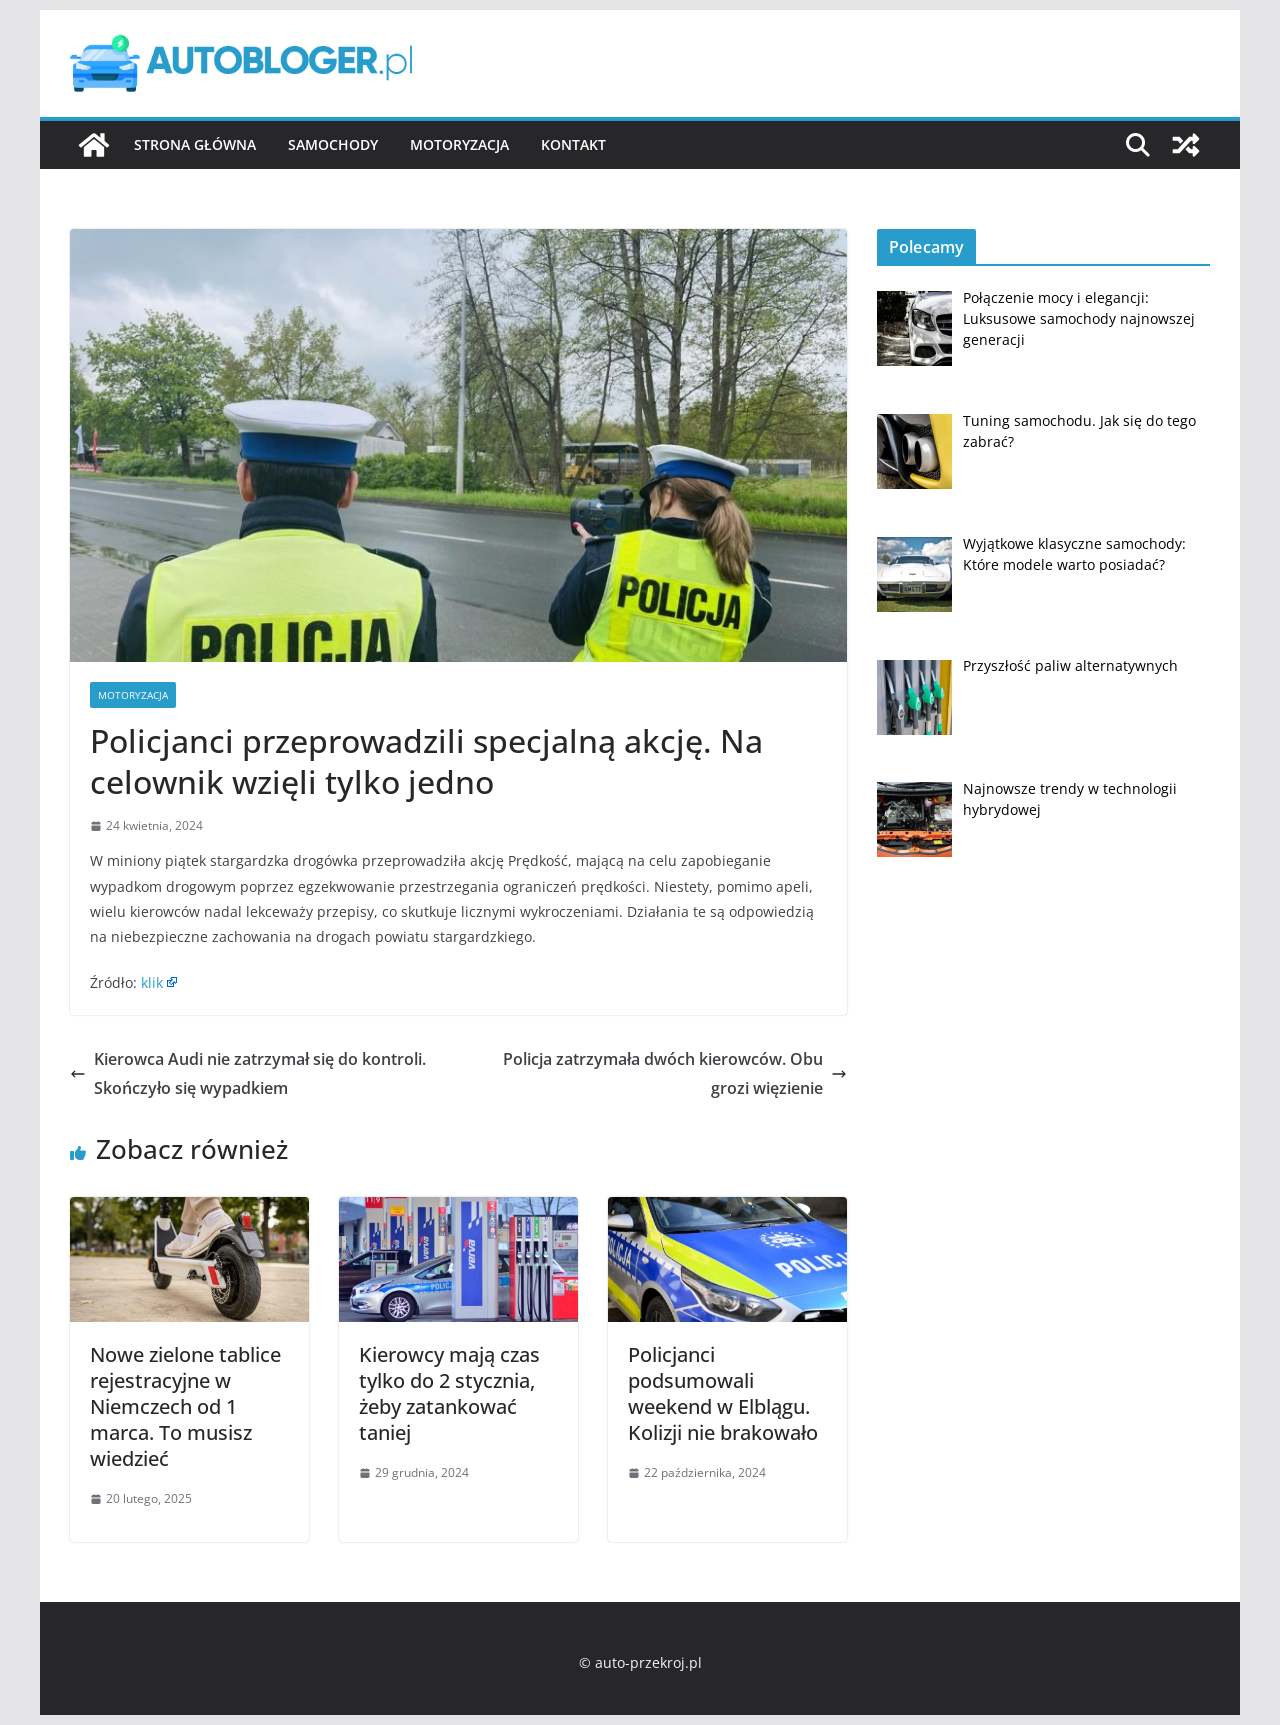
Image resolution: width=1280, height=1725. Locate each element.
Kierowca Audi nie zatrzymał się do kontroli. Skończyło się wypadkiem (248, 1073)
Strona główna (195, 144)
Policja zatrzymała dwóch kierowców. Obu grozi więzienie (675, 1073)
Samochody (333, 144)
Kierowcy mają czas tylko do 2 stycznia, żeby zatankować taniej (449, 1393)
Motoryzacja (459, 144)
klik (152, 982)
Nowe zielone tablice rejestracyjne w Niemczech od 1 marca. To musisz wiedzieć (185, 1406)
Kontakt (573, 144)
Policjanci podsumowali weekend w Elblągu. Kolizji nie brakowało (723, 1393)
